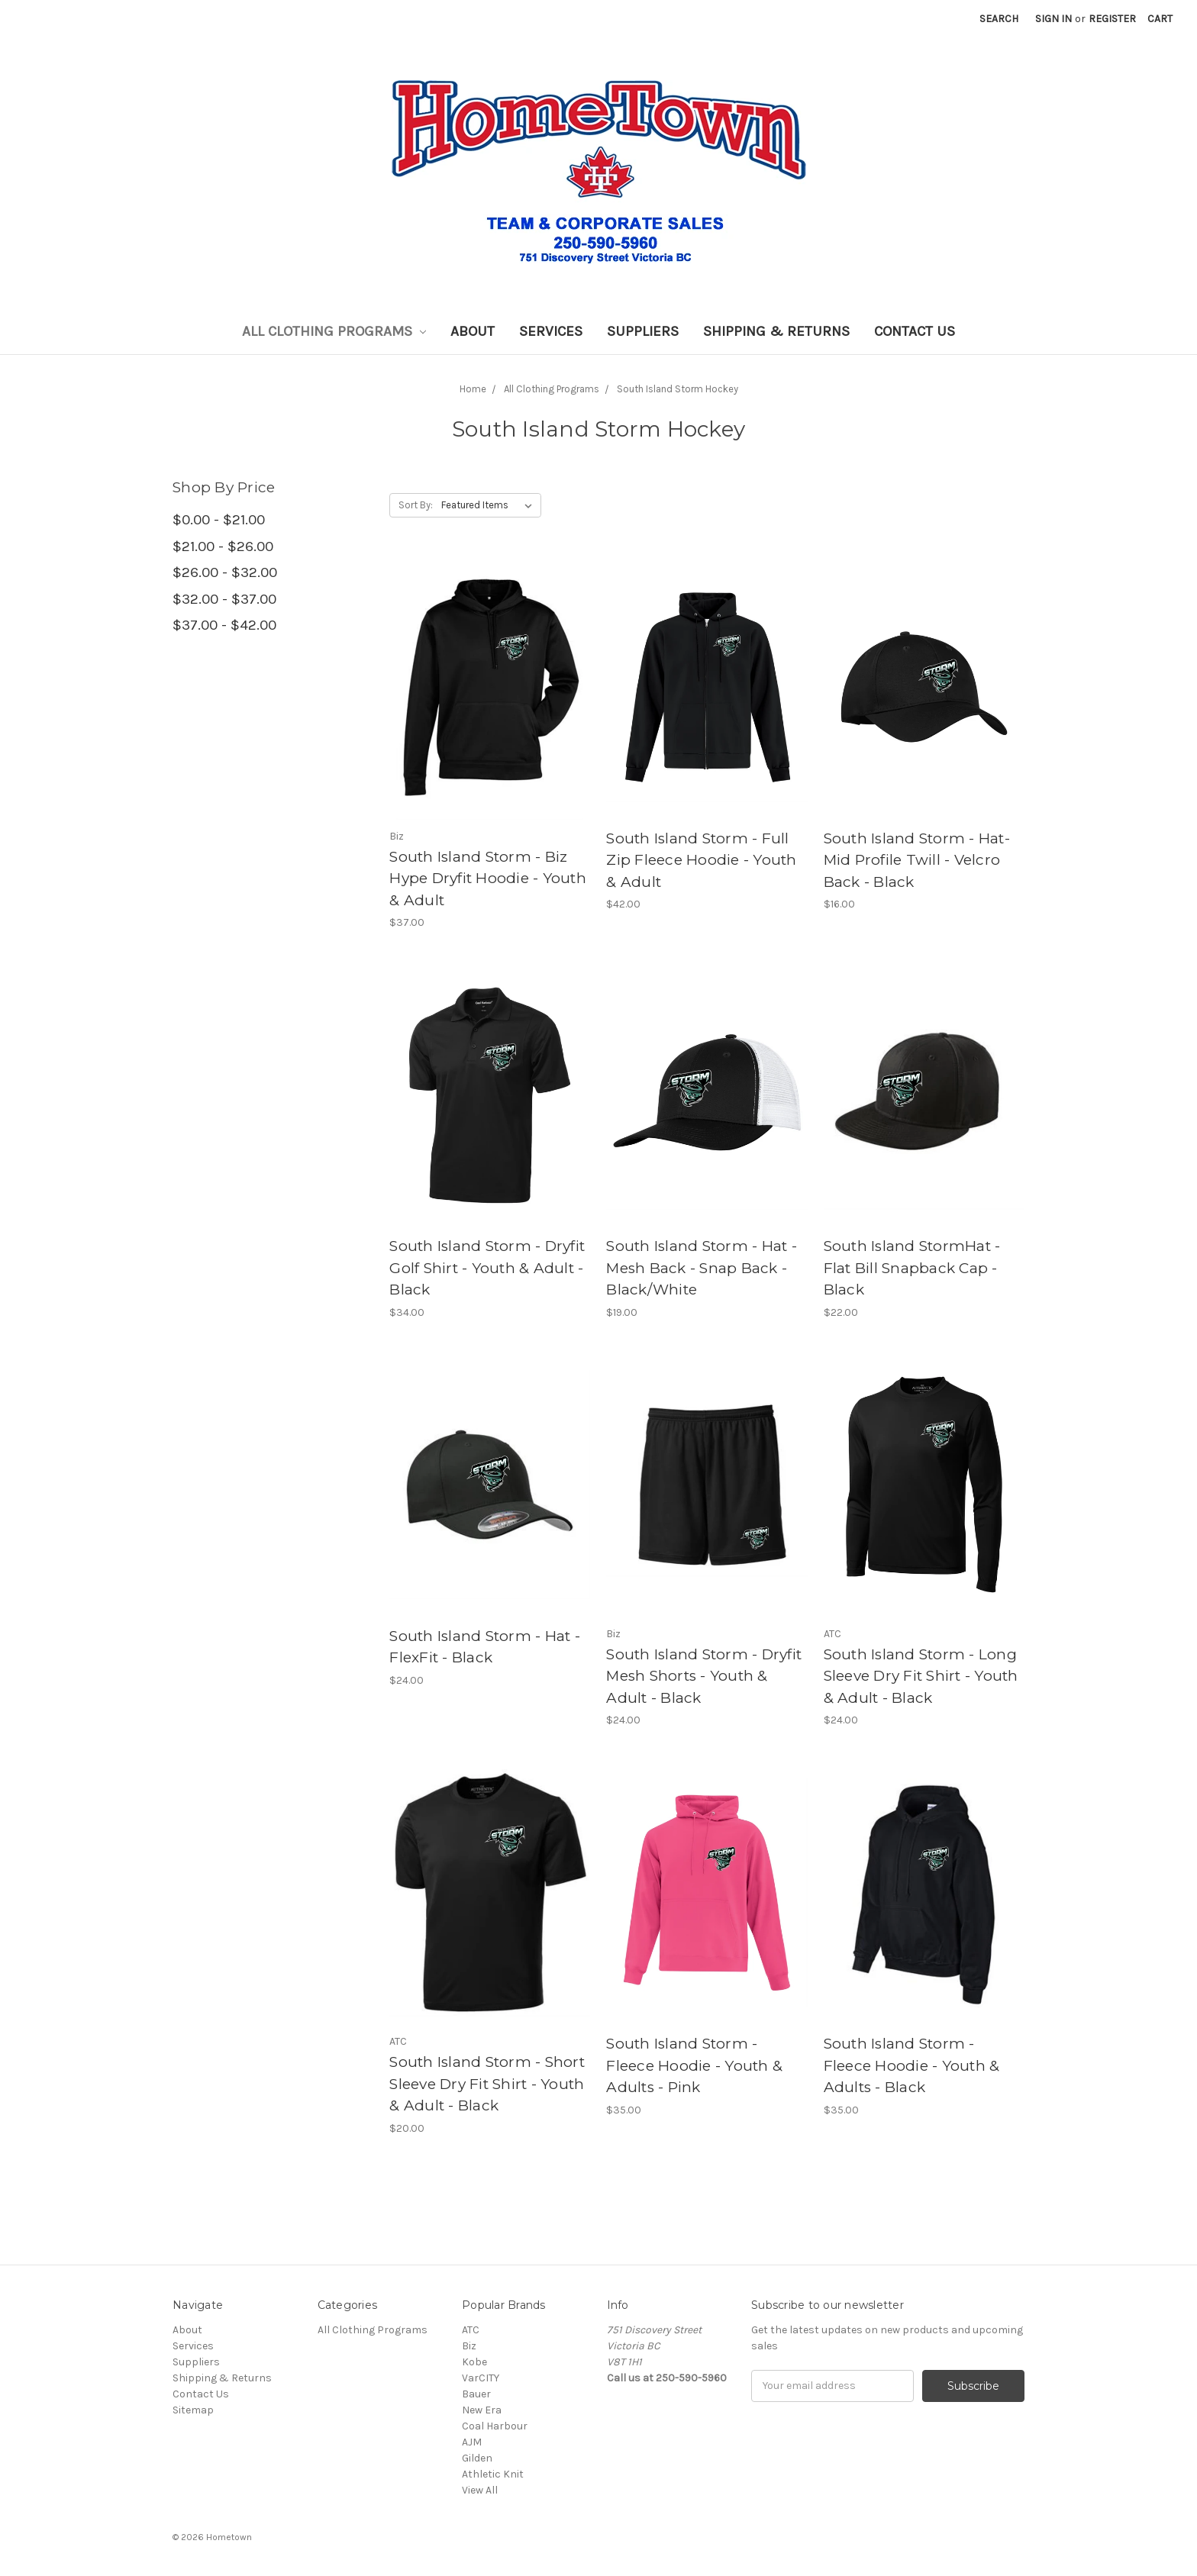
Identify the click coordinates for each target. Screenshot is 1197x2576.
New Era (482, 2410)
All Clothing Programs (334, 331)
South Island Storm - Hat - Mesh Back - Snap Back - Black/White (701, 1267)
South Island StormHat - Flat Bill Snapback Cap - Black (912, 1267)
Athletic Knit (493, 2474)
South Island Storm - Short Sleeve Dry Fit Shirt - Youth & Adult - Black (487, 2083)
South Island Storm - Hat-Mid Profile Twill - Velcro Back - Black (917, 860)
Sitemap (193, 2410)
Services (550, 331)
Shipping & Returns (776, 331)
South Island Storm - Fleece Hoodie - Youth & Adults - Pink (694, 2065)
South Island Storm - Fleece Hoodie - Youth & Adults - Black (912, 2065)
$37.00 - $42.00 (224, 625)
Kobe (474, 2361)
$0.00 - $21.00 (219, 519)
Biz (469, 2345)
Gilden (477, 2458)
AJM (472, 2442)
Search (998, 18)
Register (1112, 18)
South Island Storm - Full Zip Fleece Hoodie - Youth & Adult (701, 860)
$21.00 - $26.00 (223, 546)
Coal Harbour (495, 2426)
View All (480, 2490)
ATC (470, 2329)
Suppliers (643, 331)
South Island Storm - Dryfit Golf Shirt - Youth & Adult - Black (487, 1267)
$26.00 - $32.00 (225, 572)
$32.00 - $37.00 (224, 599)
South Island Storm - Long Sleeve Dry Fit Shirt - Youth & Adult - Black (921, 1676)
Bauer (476, 2393)
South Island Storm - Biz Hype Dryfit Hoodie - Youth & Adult (487, 878)
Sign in (1053, 18)
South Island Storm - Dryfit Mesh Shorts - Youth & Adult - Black (704, 1676)
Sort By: (415, 505)
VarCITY (480, 2377)
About (472, 331)
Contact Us (914, 331)
